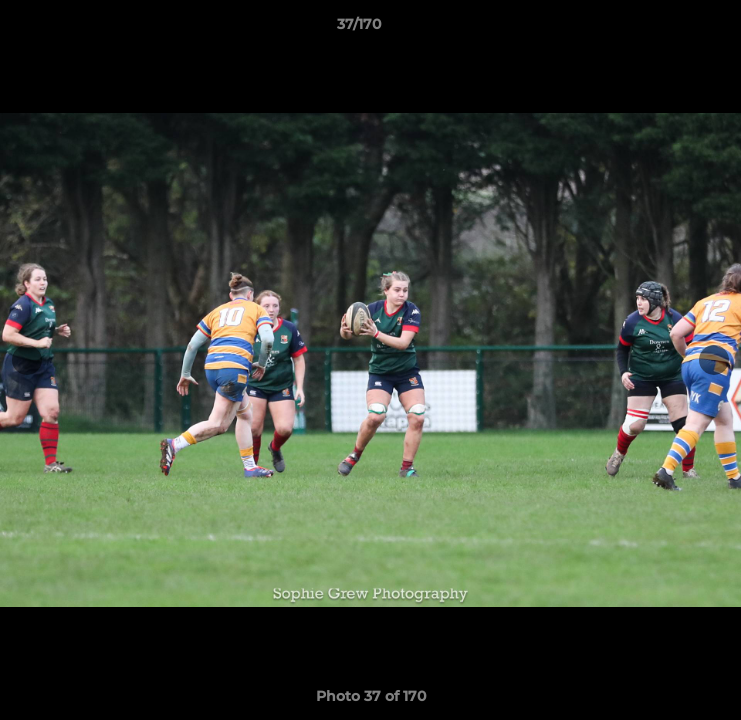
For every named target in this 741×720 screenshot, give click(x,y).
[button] (669, 29)
